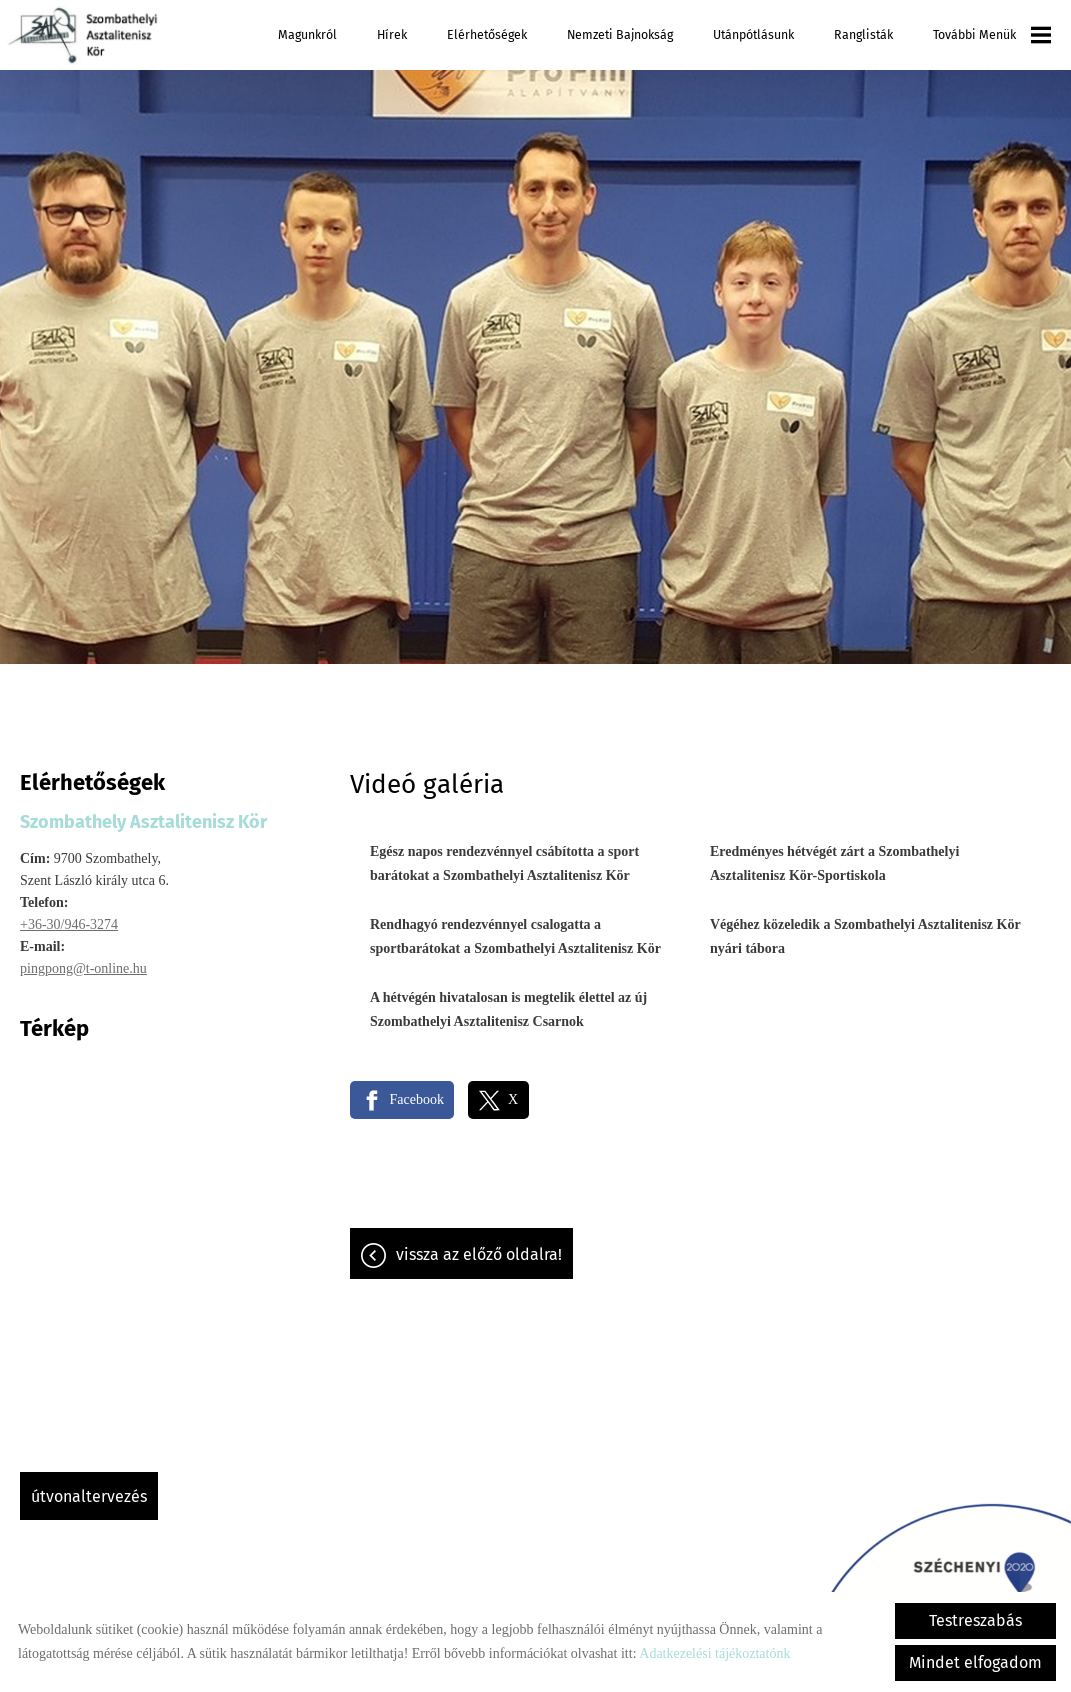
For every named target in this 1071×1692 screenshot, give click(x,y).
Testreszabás (975, 1620)
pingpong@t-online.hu (83, 958)
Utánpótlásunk (753, 34)
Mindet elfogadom (975, 1662)
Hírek (392, 34)
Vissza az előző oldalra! (479, 1244)
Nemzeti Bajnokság (620, 34)
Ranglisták (863, 34)
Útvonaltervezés (89, 1486)
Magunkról (307, 34)
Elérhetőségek (487, 34)
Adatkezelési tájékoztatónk (714, 1653)
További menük (992, 35)
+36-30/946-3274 (69, 914)
